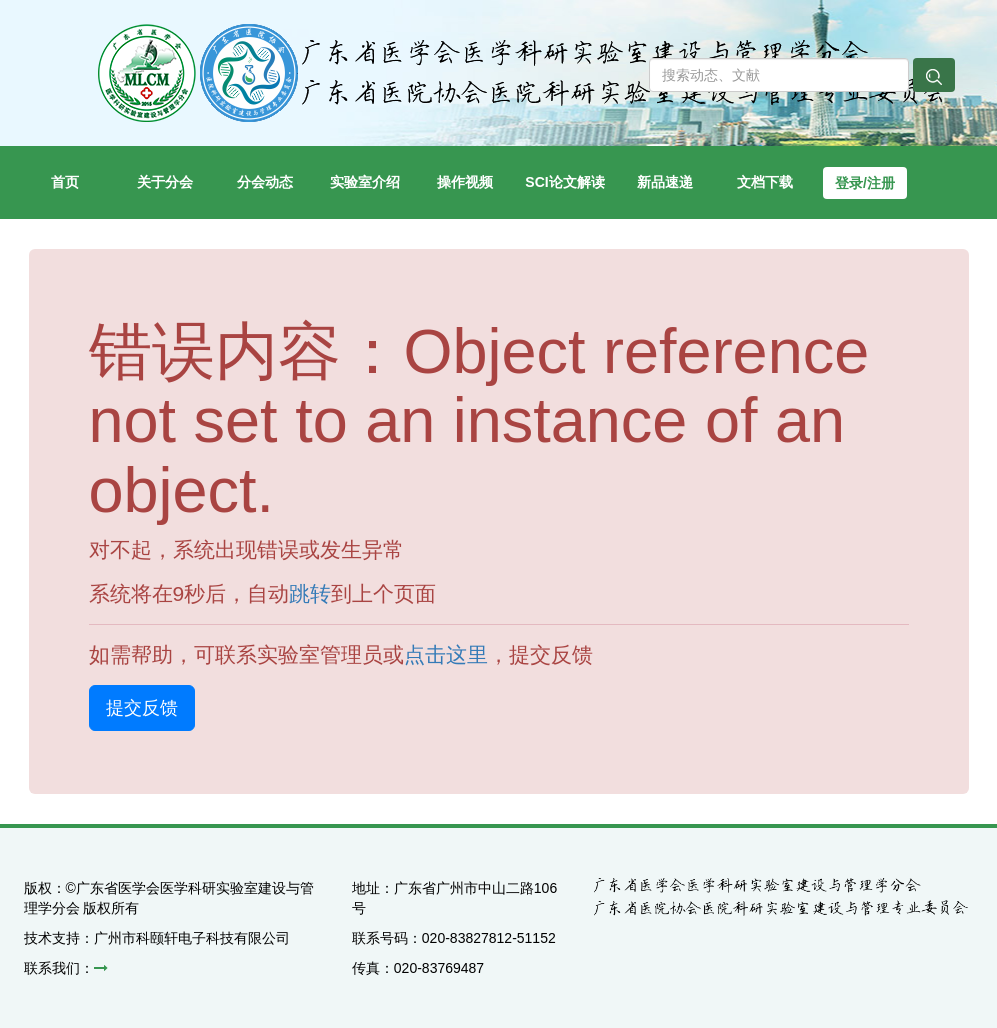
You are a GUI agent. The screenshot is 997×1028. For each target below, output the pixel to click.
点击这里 (446, 654)
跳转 (310, 593)
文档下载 (765, 182)
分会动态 (276, 168)
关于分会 (176, 168)
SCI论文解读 (570, 168)
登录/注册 (865, 183)
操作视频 (476, 168)
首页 (83, 168)
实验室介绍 (372, 168)
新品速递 (676, 168)
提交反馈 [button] (142, 708)
